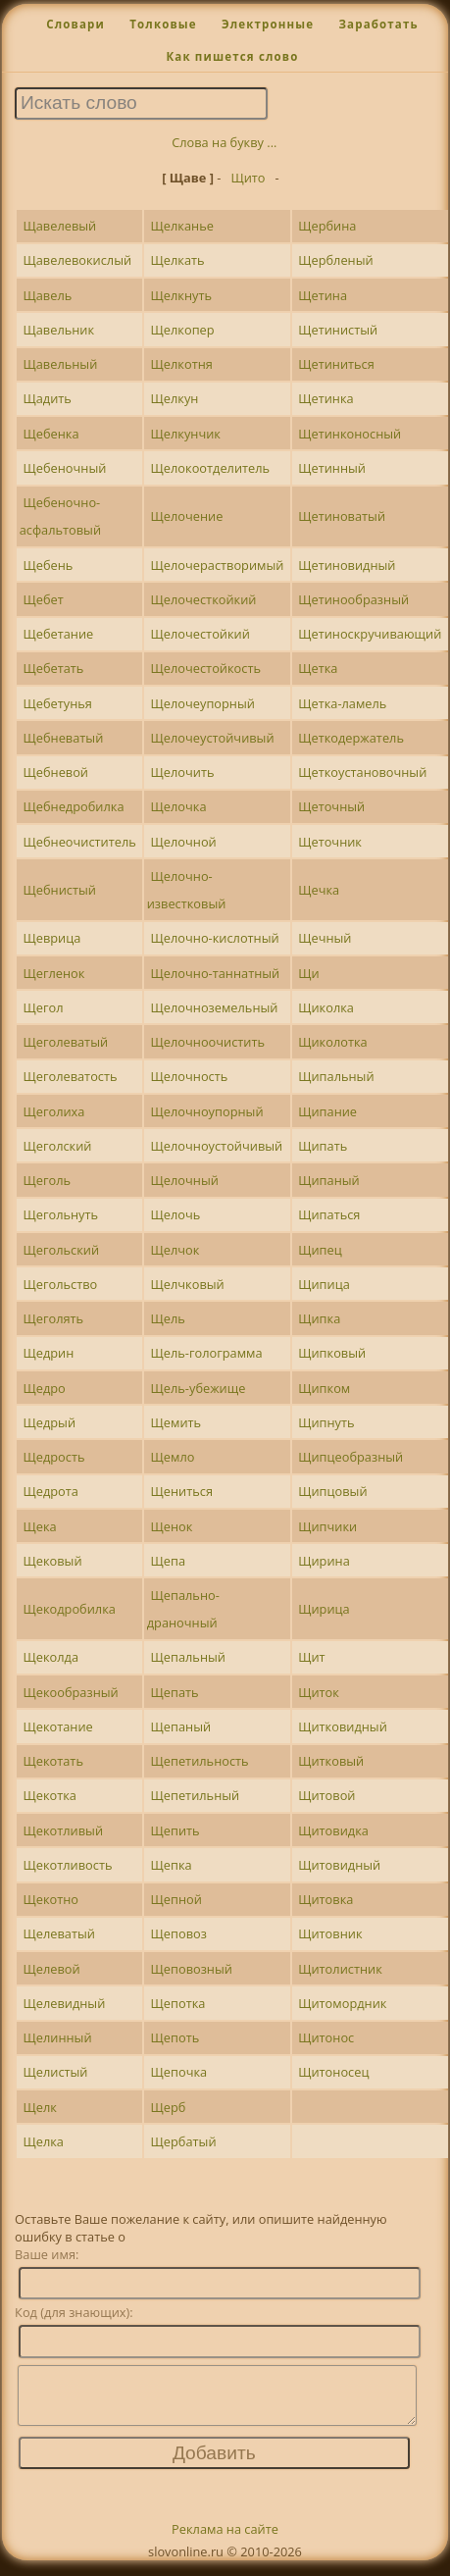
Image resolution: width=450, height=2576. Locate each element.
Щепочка (179, 2072)
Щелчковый (188, 1284)
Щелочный (185, 1180)
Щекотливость (67, 1865)
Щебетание (58, 634)
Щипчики (327, 1526)
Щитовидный (339, 1865)
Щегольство (60, 1284)
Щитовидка (333, 1830)
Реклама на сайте (225, 2541)
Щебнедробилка (73, 806)
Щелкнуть (181, 295)
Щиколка (326, 1007)
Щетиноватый (341, 516)
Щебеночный (64, 468)
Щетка (317, 668)
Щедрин (48, 1353)
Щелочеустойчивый (213, 738)
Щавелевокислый (77, 260)
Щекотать (52, 1761)
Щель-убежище (198, 1388)
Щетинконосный (349, 433)
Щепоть (175, 2037)
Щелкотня (182, 364)
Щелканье (182, 225)
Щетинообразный (353, 599)
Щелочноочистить (208, 1042)
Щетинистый (337, 329)
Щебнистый (59, 890)
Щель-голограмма (207, 1353)
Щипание (327, 1111)
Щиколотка (332, 1042)
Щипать (322, 1146)
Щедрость (53, 1457)
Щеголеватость (70, 1076)
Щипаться (329, 1214)
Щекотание (57, 1726)
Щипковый (332, 1353)
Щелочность (189, 1076)
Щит (311, 1657)
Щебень (48, 565)
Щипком (324, 1388)
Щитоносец (333, 2072)
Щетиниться (336, 364)
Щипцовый (332, 1491)
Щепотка (178, 2003)
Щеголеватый (65, 1042)
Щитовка (325, 1899)
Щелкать (178, 260)
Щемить (176, 1422)
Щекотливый (63, 1830)
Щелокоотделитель (211, 468)
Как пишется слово (232, 56)
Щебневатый (63, 738)
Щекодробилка (69, 1609)
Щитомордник (342, 2003)
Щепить (175, 1830)
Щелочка (179, 806)
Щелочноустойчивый (217, 1146)
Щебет (43, 599)
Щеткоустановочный (362, 772)
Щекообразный (70, 1692)
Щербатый (184, 2141)
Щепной (176, 1899)
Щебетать (53, 668)
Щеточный (331, 806)
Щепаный (181, 1726)
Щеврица (51, 938)
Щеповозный (191, 1969)
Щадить (47, 398)
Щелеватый (58, 1933)
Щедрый (49, 1422)
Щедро (44, 1388)
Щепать (175, 1692)
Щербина (327, 225)
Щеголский (57, 1146)
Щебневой (55, 772)
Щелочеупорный (203, 703)
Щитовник (330, 1933)
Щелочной (184, 841)
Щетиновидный (346, 565)
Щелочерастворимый (217, 565)
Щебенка (50, 433)
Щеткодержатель (351, 738)
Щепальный (188, 1657)
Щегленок (53, 973)
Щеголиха (53, 1111)
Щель (168, 1318)
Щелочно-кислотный (215, 938)
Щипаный (329, 1180)
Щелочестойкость (206, 668)
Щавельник (58, 329)
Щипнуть (326, 1422)
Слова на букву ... (224, 142)
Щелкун (175, 398)
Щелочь (176, 1214)
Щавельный (60, 364)
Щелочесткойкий (204, 599)
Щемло (173, 1457)
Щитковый (331, 1761)
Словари (75, 24)
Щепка (171, 1865)
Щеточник (330, 841)
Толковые (163, 24)
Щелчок (175, 1250)
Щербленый (335, 260)
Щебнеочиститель (79, 841)
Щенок (172, 1526)
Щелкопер (183, 329)
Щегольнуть (60, 1214)
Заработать (378, 24)
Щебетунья (57, 703)
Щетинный (332, 468)
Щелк (39, 2107)
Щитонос (326, 2037)
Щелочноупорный (207, 1111)
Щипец (320, 1250)
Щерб (168, 2107)
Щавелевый (59, 225)
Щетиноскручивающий (369, 634)
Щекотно (50, 1899)
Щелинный (57, 2037)
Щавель (47, 295)
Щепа (168, 1561)
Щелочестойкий (200, 634)
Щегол (43, 1007)
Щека (39, 1526)
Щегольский (61, 1250)
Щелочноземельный (214, 1007)
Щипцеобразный (350, 1457)
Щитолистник (340, 1969)
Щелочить (183, 772)
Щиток (318, 1692)
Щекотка (49, 1795)
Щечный (324, 938)
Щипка (319, 1318)
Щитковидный (342, 1726)
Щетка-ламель (342, 703)
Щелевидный (64, 2003)
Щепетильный (195, 1795)
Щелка (43, 2141)
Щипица (324, 1284)
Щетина (322, 295)
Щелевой (51, 1969)
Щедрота (50, 1491)
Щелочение (187, 516)
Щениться (182, 1491)
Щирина (324, 1561)
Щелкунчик (186, 433)
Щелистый (55, 2072)
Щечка (318, 890)
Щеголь (47, 1180)
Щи (308, 973)
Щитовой (326, 1795)
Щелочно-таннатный (215, 973)
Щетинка (325, 398)
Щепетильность (200, 1761)
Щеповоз (179, 1933)
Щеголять (53, 1318)
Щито (247, 177)
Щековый (52, 1561)
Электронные (268, 24)
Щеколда (50, 1657)
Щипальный (336, 1076)
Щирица (324, 1609)
